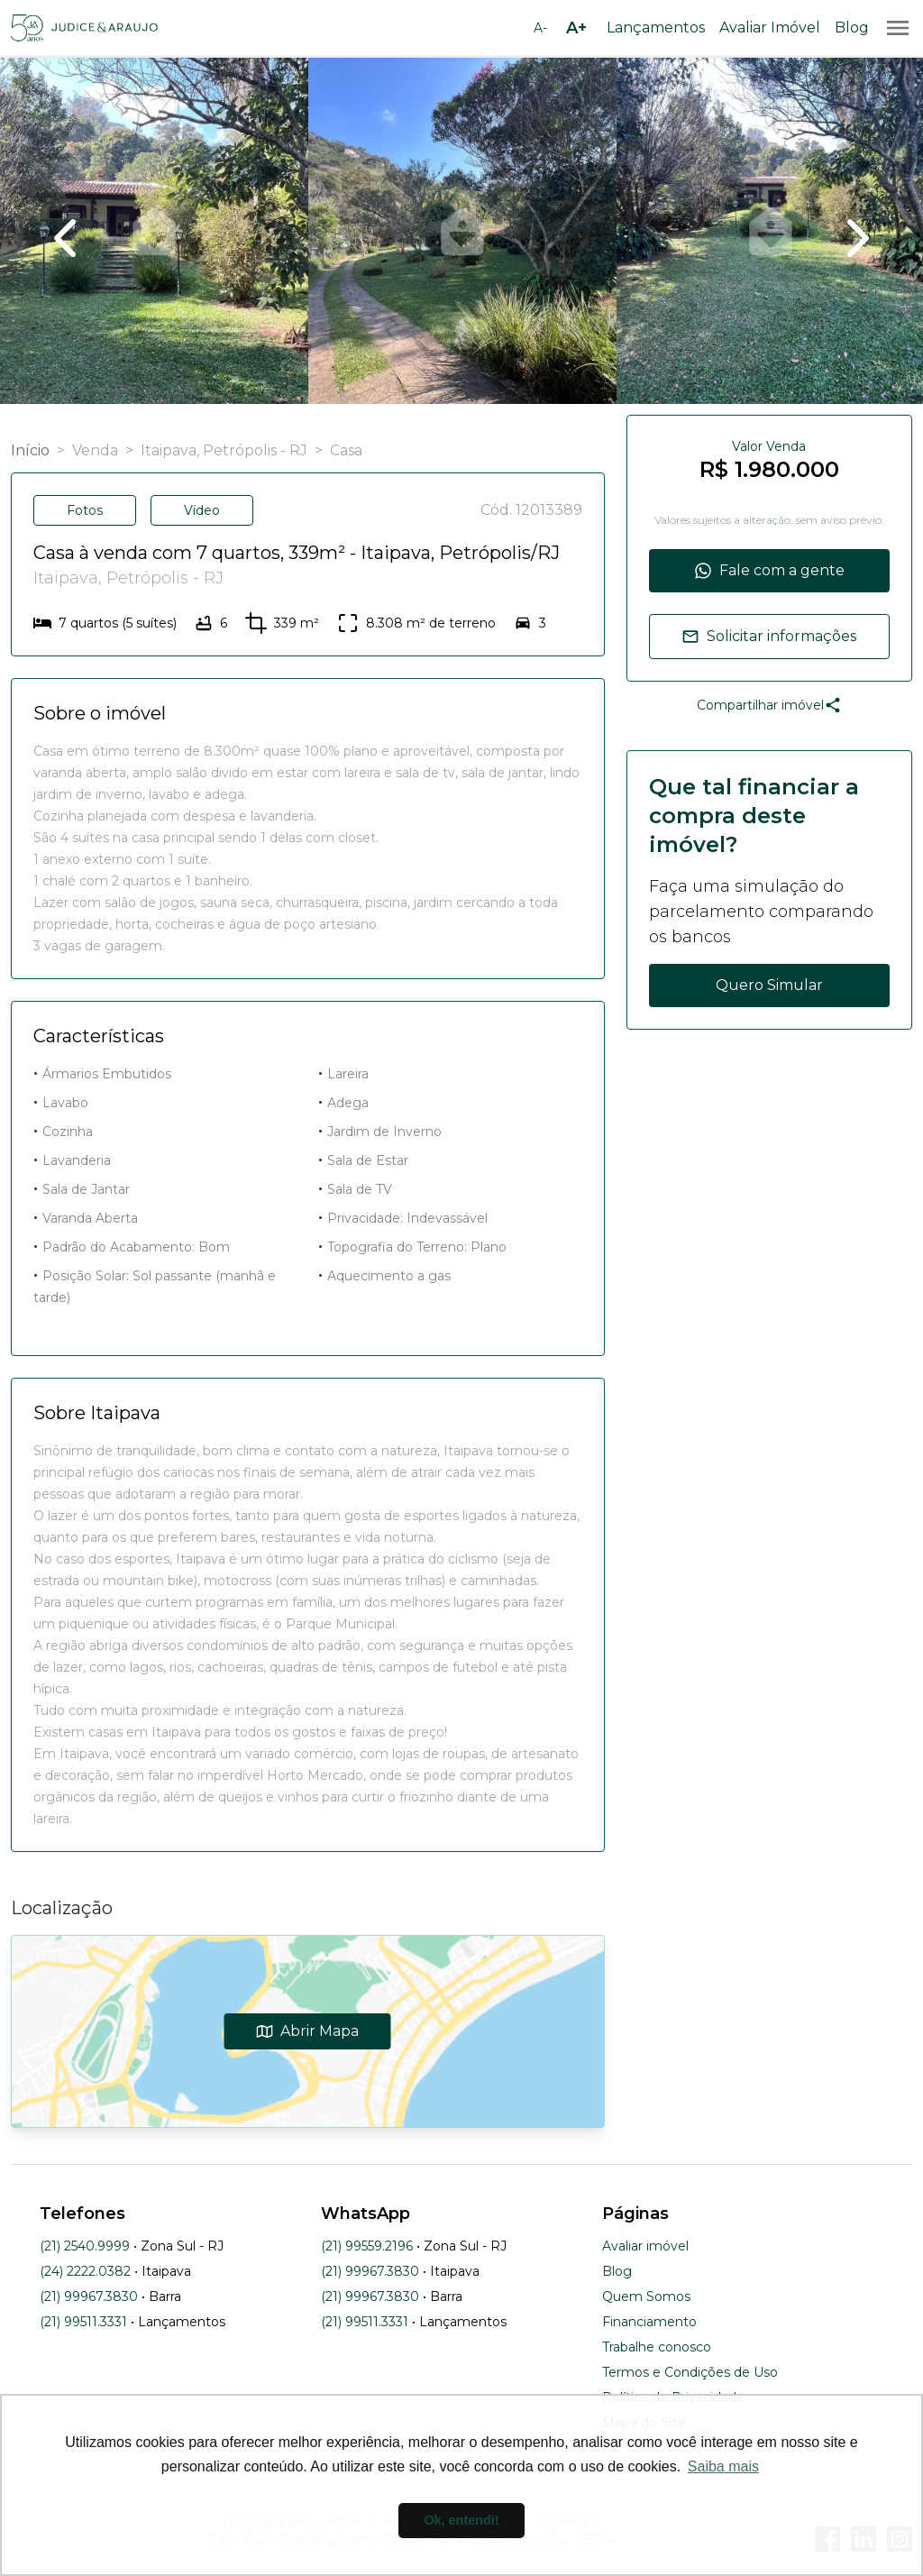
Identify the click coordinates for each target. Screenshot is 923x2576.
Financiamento (649, 2322)
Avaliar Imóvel (769, 27)
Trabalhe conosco (656, 2347)
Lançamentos (656, 27)
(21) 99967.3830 (89, 2296)
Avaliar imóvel (645, 2246)
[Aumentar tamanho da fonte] (576, 28)
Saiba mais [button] (723, 2466)
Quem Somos (646, 2296)
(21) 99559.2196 (367, 2246)
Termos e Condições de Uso (690, 2372)
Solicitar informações (768, 637)
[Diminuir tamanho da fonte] (540, 28)
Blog (852, 27)
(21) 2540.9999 (85, 2246)
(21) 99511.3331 (83, 2322)
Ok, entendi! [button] (461, 2520)
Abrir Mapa (308, 2031)
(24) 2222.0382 (85, 2271)
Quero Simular (769, 985)
